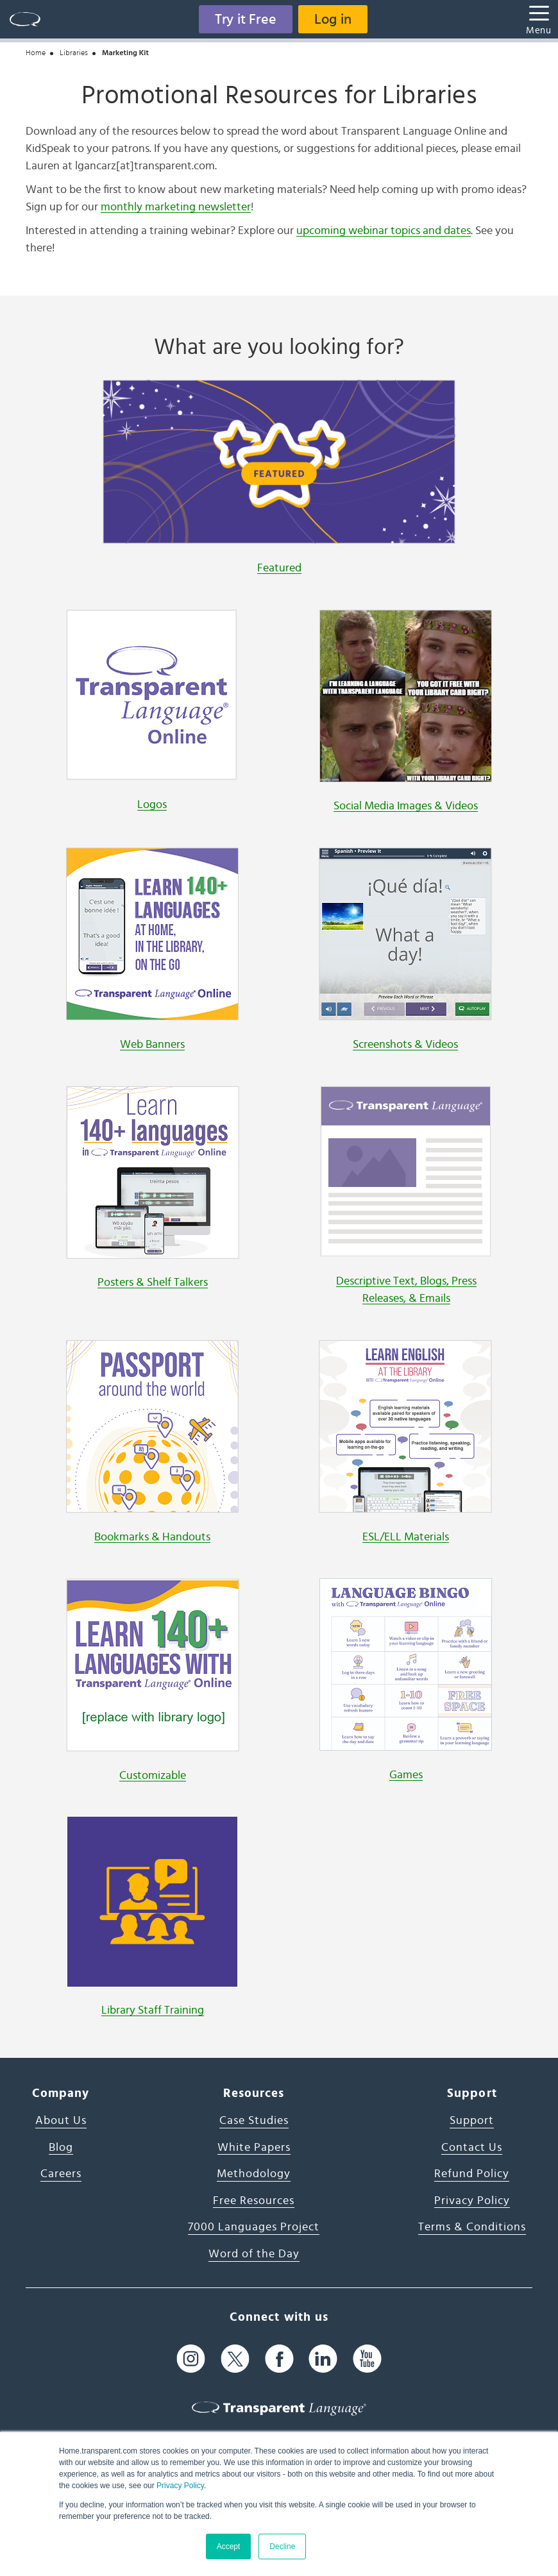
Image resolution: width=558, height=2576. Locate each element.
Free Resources (253, 2201)
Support (472, 2120)
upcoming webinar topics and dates (383, 231)
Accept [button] (229, 2546)
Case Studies (254, 2120)
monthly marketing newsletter (176, 207)
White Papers (254, 2147)
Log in (332, 19)
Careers (60, 2174)
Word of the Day (254, 2254)
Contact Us (471, 2147)
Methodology (254, 2174)
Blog (61, 2147)
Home (36, 52)
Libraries (74, 52)
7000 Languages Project (253, 2227)
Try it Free (245, 19)
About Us (61, 2120)
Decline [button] (282, 2546)
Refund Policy (471, 2174)
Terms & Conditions (472, 2227)
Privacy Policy (180, 2485)
